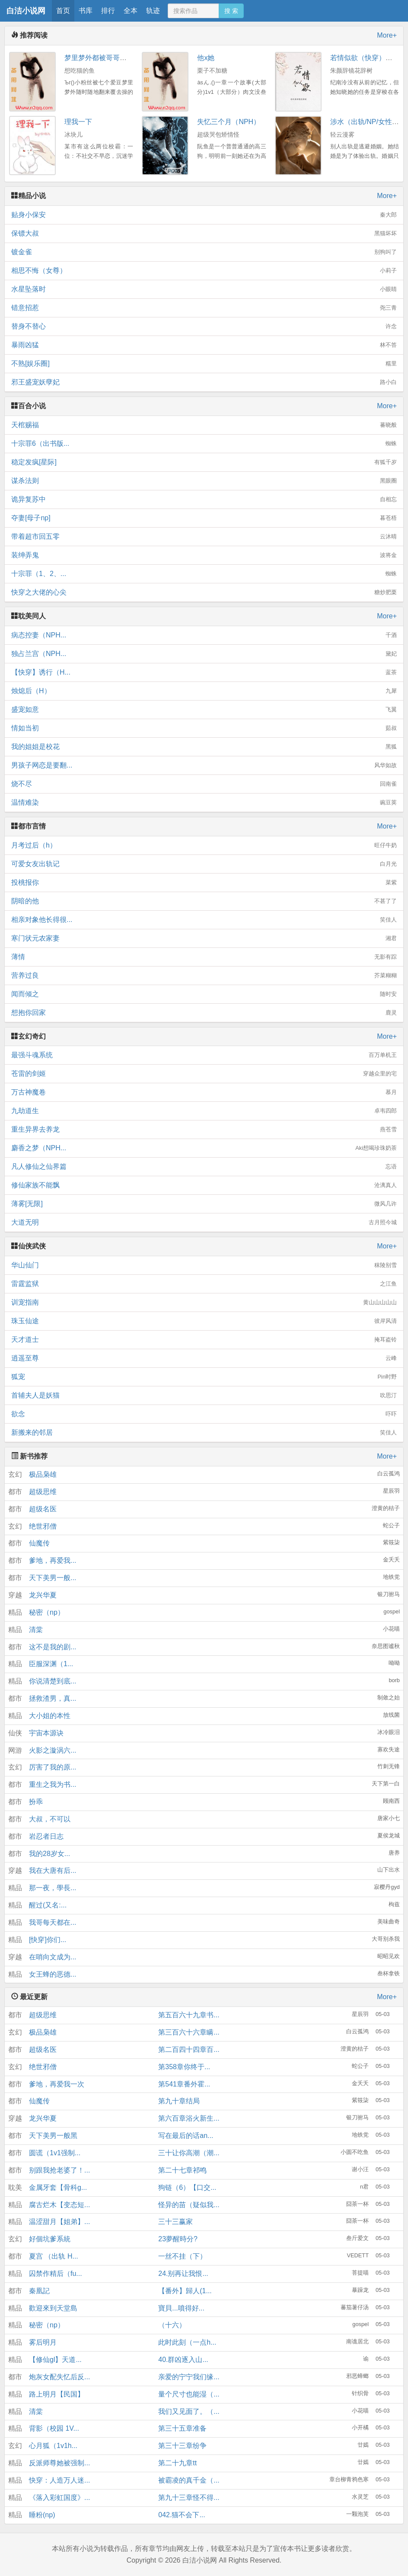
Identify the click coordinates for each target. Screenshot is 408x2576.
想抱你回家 (204, 1013)
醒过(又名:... (48, 1905)
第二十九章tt (177, 2463)
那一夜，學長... (52, 1887)
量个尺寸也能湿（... (188, 2394)
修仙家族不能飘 (204, 1185)
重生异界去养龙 (204, 1129)
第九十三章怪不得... (188, 2497)
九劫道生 (204, 1111)
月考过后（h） (204, 845)
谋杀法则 (204, 481)
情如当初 (204, 728)
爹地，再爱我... (52, 1560)
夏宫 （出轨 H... (53, 2256)
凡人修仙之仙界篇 (204, 1166)
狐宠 (204, 1377)
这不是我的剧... (52, 1647)
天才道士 (204, 1339)
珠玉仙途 (204, 1321)
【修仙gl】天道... (55, 2359)
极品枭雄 (43, 1474)
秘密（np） (46, 1612)
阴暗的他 (204, 901)
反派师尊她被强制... (59, 2463)
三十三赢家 (175, 2221)
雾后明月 (43, 2342)
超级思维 (43, 1491)
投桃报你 (204, 882)
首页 (63, 10)
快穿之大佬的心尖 (204, 592)
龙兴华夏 (43, 1595)
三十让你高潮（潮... (188, 2153)
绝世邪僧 (43, 1526)
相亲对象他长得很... (204, 920)
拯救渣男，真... (52, 1698)
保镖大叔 (204, 233)
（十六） (172, 2325)
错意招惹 (204, 308)
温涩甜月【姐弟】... (59, 2221)
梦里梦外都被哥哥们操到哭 (105, 57)
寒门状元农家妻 (204, 938)
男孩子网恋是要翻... (204, 765)
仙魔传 (39, 1543)
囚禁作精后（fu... (55, 2273)
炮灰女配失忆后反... (59, 2377)
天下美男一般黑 (53, 2135)
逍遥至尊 (204, 1358)
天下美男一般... (52, 1577)
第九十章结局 (179, 2101)
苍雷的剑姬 (204, 1073)
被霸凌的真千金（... (188, 2480)
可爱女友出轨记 (204, 864)
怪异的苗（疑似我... (188, 2204)
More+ (387, 35)
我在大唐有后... (52, 1870)
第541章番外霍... (184, 2084)
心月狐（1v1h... (53, 2445)
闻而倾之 (204, 994)
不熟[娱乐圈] (204, 363)
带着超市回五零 (204, 536)
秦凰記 (39, 2290)
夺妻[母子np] (204, 518)
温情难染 (204, 802)
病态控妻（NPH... (204, 635)
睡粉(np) (42, 2514)
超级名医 (43, 1509)
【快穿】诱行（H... (204, 672)
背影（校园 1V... (54, 2428)
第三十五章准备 (182, 2428)
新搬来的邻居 (204, 1432)
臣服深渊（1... (51, 1663)
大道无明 (204, 1222)
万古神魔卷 (204, 1092)
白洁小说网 (25, 10)
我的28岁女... (49, 1853)
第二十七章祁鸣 (182, 2170)
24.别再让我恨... (183, 2273)
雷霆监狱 (204, 1284)
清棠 (36, 1629)
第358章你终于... (184, 2066)
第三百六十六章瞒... (188, 2032)
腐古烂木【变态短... (59, 2204)
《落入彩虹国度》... (59, 2497)
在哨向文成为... (52, 1957)
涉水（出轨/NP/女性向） (368, 121)
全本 (130, 10)
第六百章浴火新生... (188, 2118)
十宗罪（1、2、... (204, 574)
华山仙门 (204, 1265)
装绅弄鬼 (204, 555)
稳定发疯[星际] (204, 462)
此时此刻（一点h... (187, 2342)
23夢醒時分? (178, 2239)
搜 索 (231, 10)
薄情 (204, 957)
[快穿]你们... (47, 1939)
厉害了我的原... (52, 1767)
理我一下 (78, 121)
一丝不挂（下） (182, 2256)
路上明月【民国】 (56, 2394)
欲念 (204, 1414)
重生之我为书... (52, 1784)
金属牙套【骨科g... (58, 2187)
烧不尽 (204, 784)
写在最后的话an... (185, 2135)
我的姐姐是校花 (204, 747)
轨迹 (153, 10)
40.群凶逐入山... (183, 2359)
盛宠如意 (204, 709)
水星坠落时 (204, 289)
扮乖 (36, 1801)
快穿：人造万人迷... (59, 2480)
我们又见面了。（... (188, 2411)
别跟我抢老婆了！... (59, 2170)
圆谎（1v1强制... (54, 2153)
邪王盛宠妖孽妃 (204, 382)
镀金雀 (204, 252)
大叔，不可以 (49, 1819)
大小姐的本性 (49, 1715)
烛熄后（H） (204, 691)
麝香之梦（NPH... (204, 1148)
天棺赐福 (204, 425)
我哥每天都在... (52, 1922)
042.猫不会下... (181, 2514)
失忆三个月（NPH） (228, 121)
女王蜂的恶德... (52, 1974)
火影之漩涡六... (52, 1750)
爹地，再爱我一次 (56, 2084)
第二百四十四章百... (188, 2049)
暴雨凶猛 (204, 345)
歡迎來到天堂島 (53, 2308)
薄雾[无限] (204, 1204)
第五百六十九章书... (188, 2015)
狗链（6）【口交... (187, 2187)
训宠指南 (204, 1302)
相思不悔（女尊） (204, 270)
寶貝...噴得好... (181, 2308)
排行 (108, 10)
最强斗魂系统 (204, 1055)
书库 (85, 10)
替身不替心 (204, 326)
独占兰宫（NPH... (204, 654)
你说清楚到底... (52, 1681)
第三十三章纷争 (182, 2445)
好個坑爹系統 (49, 2239)
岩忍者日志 (46, 1836)
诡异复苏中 (204, 499)
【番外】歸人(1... (185, 2290)
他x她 (205, 57)
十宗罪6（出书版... (204, 443)
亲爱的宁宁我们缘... (188, 2377)
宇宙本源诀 (46, 1733)
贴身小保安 (204, 215)
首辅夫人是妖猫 (204, 1395)
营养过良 (204, 975)
